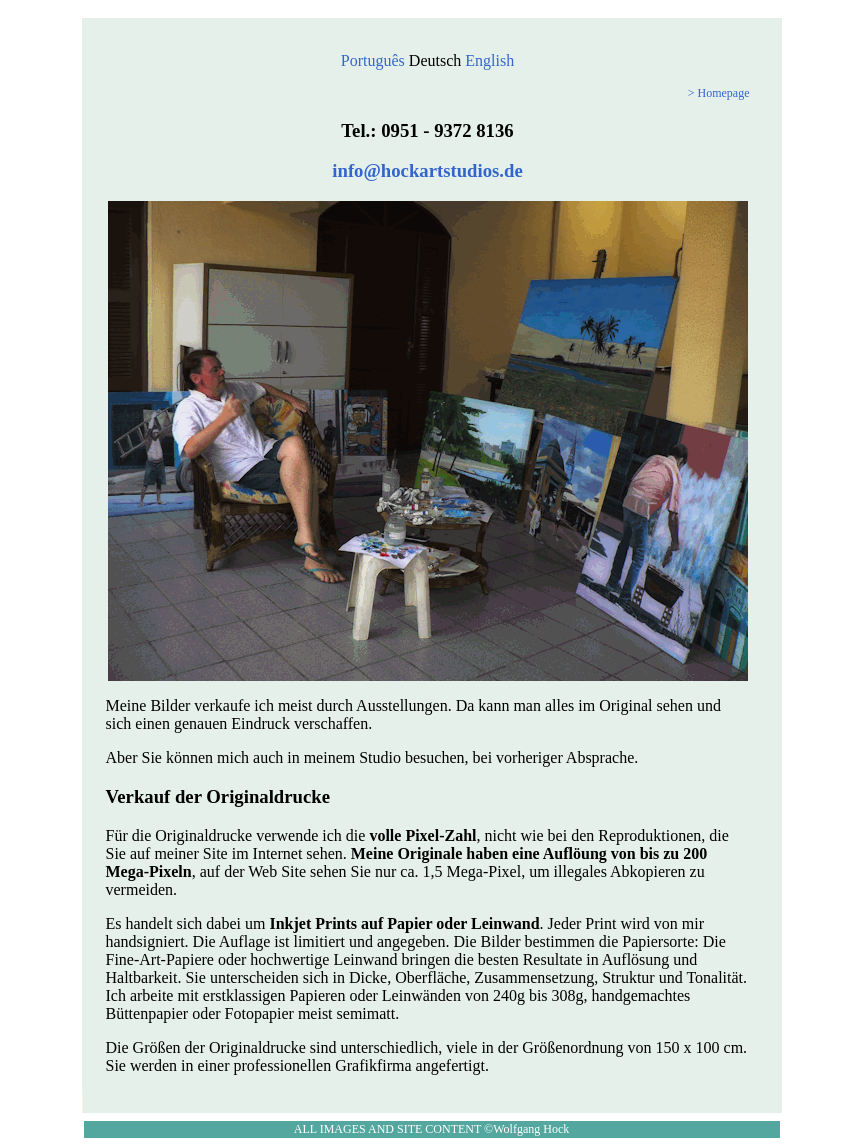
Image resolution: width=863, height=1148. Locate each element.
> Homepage (719, 93)
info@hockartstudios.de (427, 170)
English (489, 60)
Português (373, 60)
